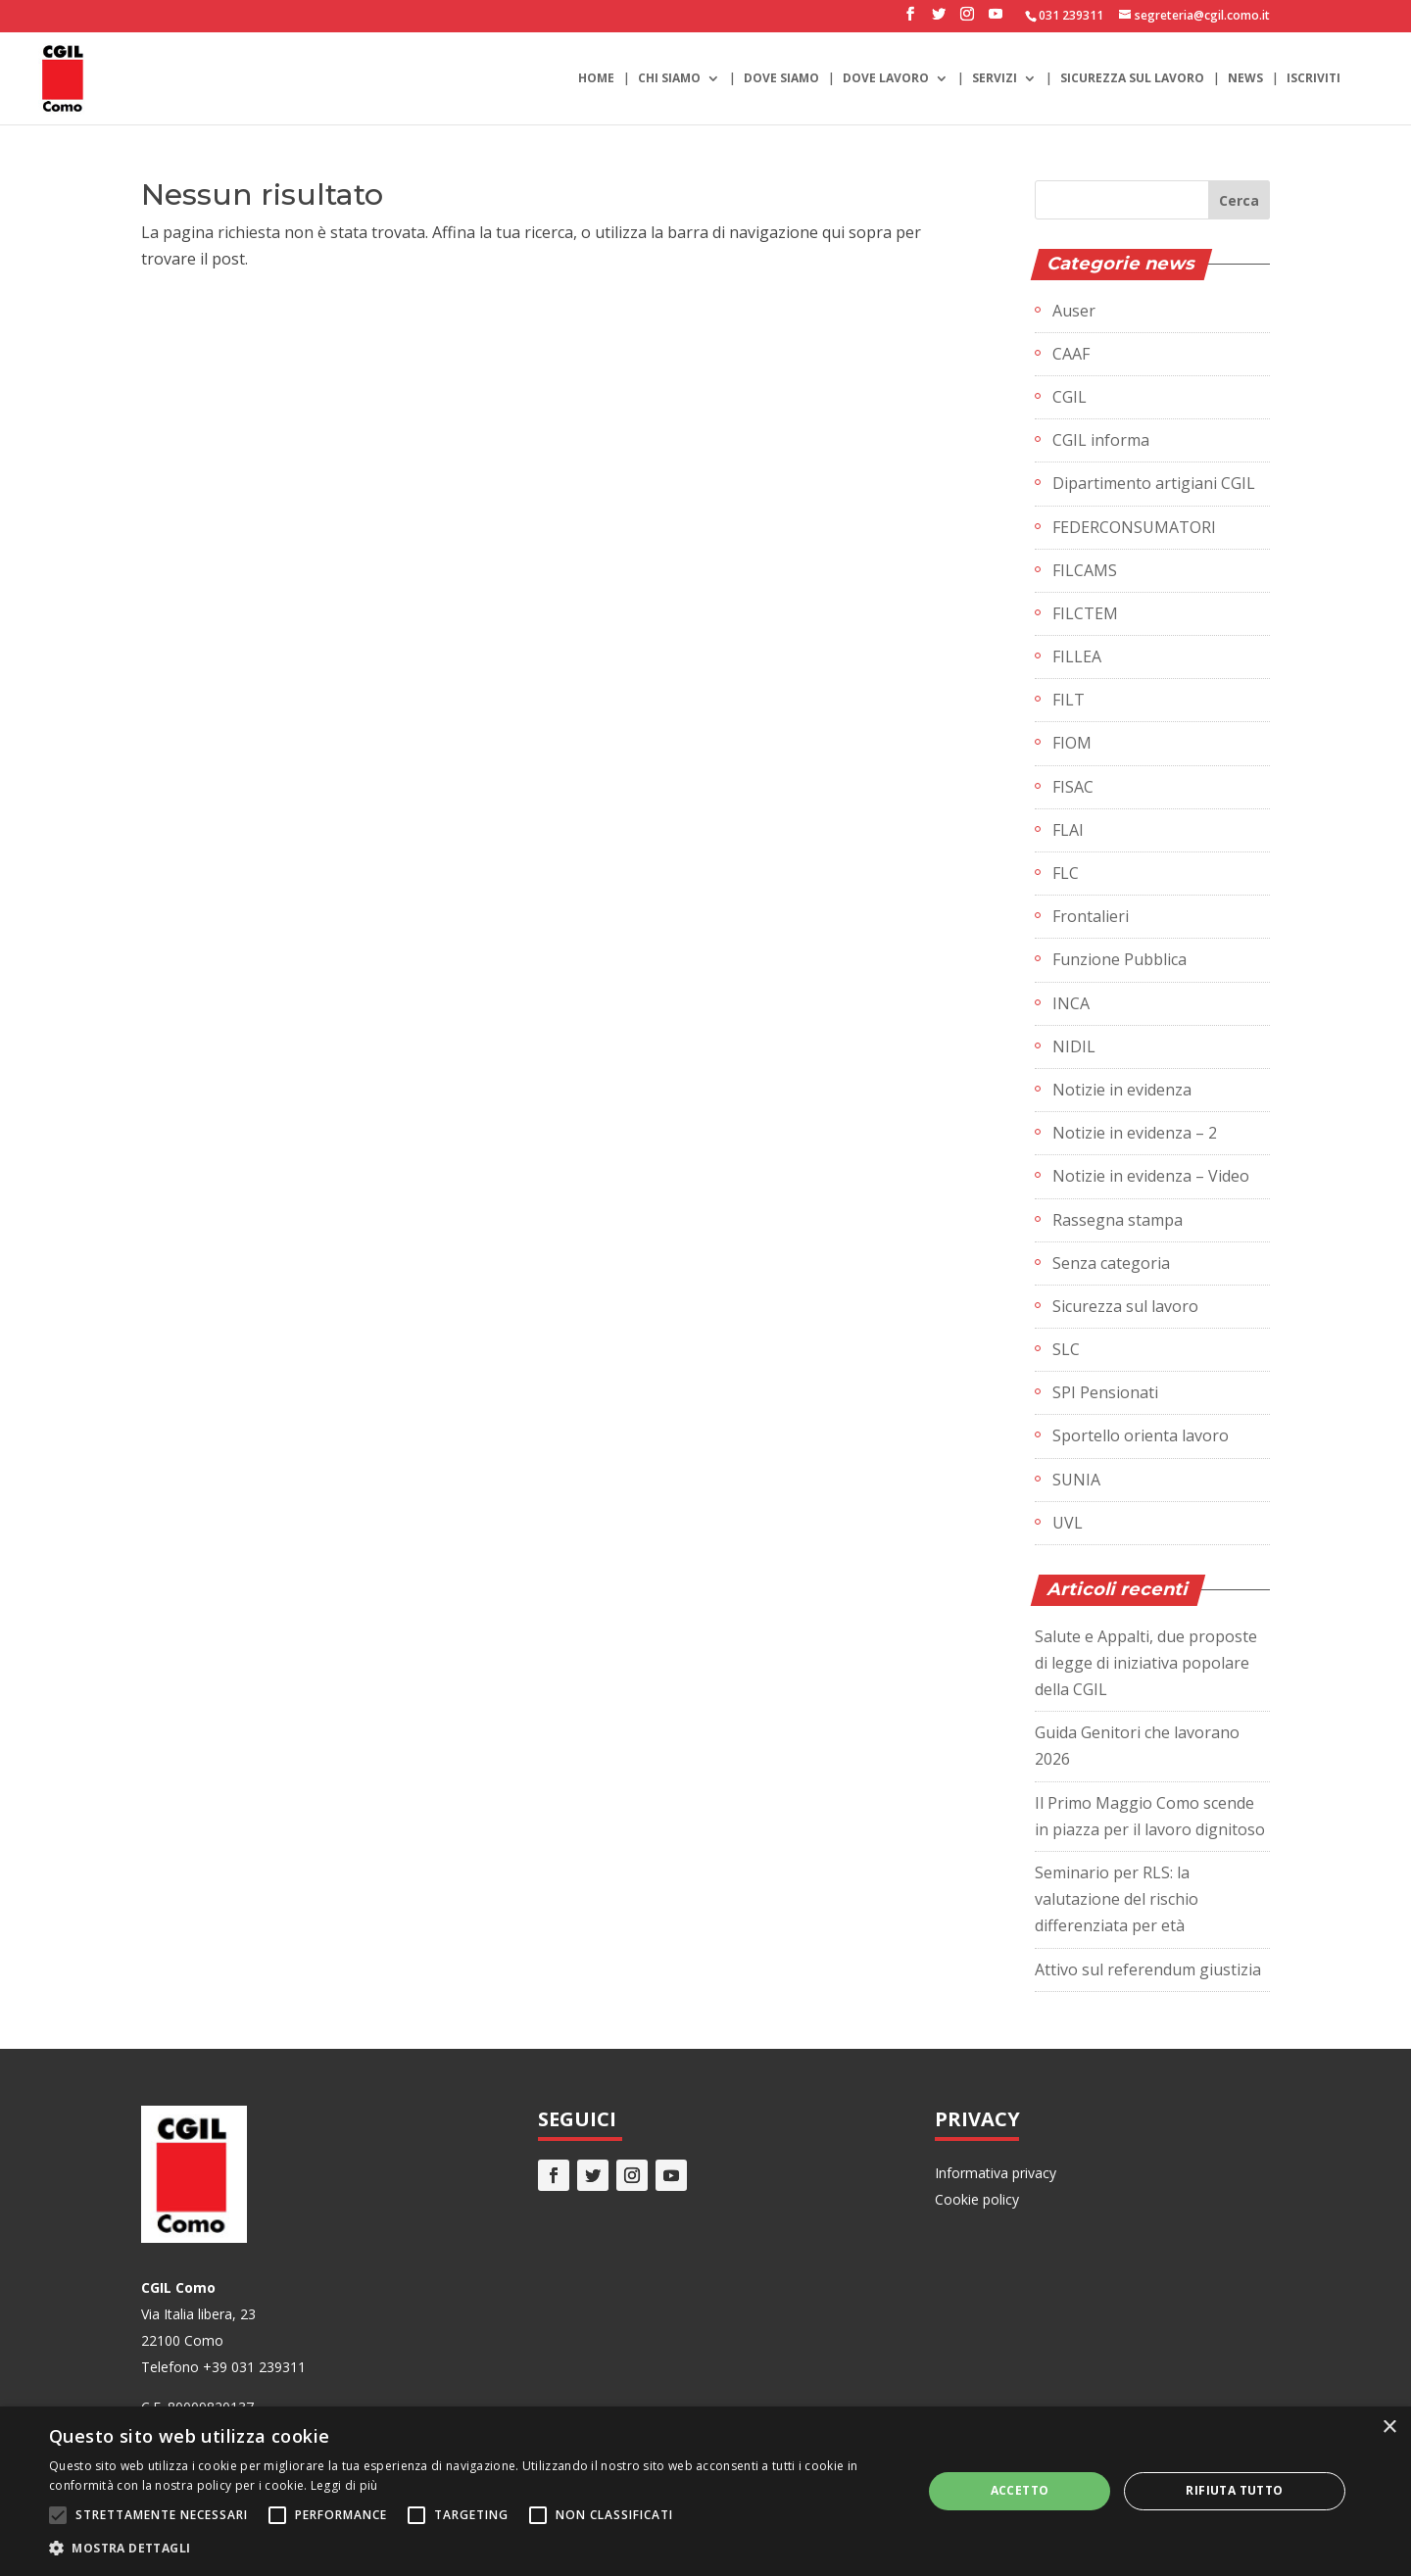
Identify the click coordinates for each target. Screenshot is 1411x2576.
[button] (473, 2548)
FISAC (1073, 787)
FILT (1068, 699)
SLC (1066, 1349)
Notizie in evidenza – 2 (1134, 1132)
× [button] (1389, 2427)
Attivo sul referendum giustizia (1148, 1969)
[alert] (705, 2491)
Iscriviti (1313, 79)
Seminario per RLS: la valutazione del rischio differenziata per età (1116, 1899)
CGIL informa (1100, 440)
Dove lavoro (886, 79)
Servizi (994, 79)
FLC (1065, 873)
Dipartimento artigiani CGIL (1153, 483)
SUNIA (1076, 1479)
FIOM (1072, 742)
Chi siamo (669, 79)
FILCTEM (1085, 613)
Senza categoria (1111, 1263)
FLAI (1068, 830)
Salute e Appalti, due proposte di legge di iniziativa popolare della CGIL (1146, 1663)
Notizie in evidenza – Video (1150, 1176)
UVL (1067, 1522)
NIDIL (1073, 1046)
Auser (1073, 310)
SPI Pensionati (1105, 1392)
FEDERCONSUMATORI (1134, 527)
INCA (1071, 1003)
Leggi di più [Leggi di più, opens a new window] (344, 2485)
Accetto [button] (1020, 2490)
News (1245, 79)
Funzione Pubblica (1119, 959)
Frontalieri (1090, 916)
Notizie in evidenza (1122, 1089)
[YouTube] (995, 19)
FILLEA (1076, 656)
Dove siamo (781, 79)
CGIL (1069, 397)
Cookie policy (977, 2199)
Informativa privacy (995, 2172)
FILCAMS (1084, 570)
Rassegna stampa (1117, 1220)
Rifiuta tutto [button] (1234, 2490)
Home (596, 79)
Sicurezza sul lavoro (1132, 79)
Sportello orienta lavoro (1140, 1435)
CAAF (1071, 354)
